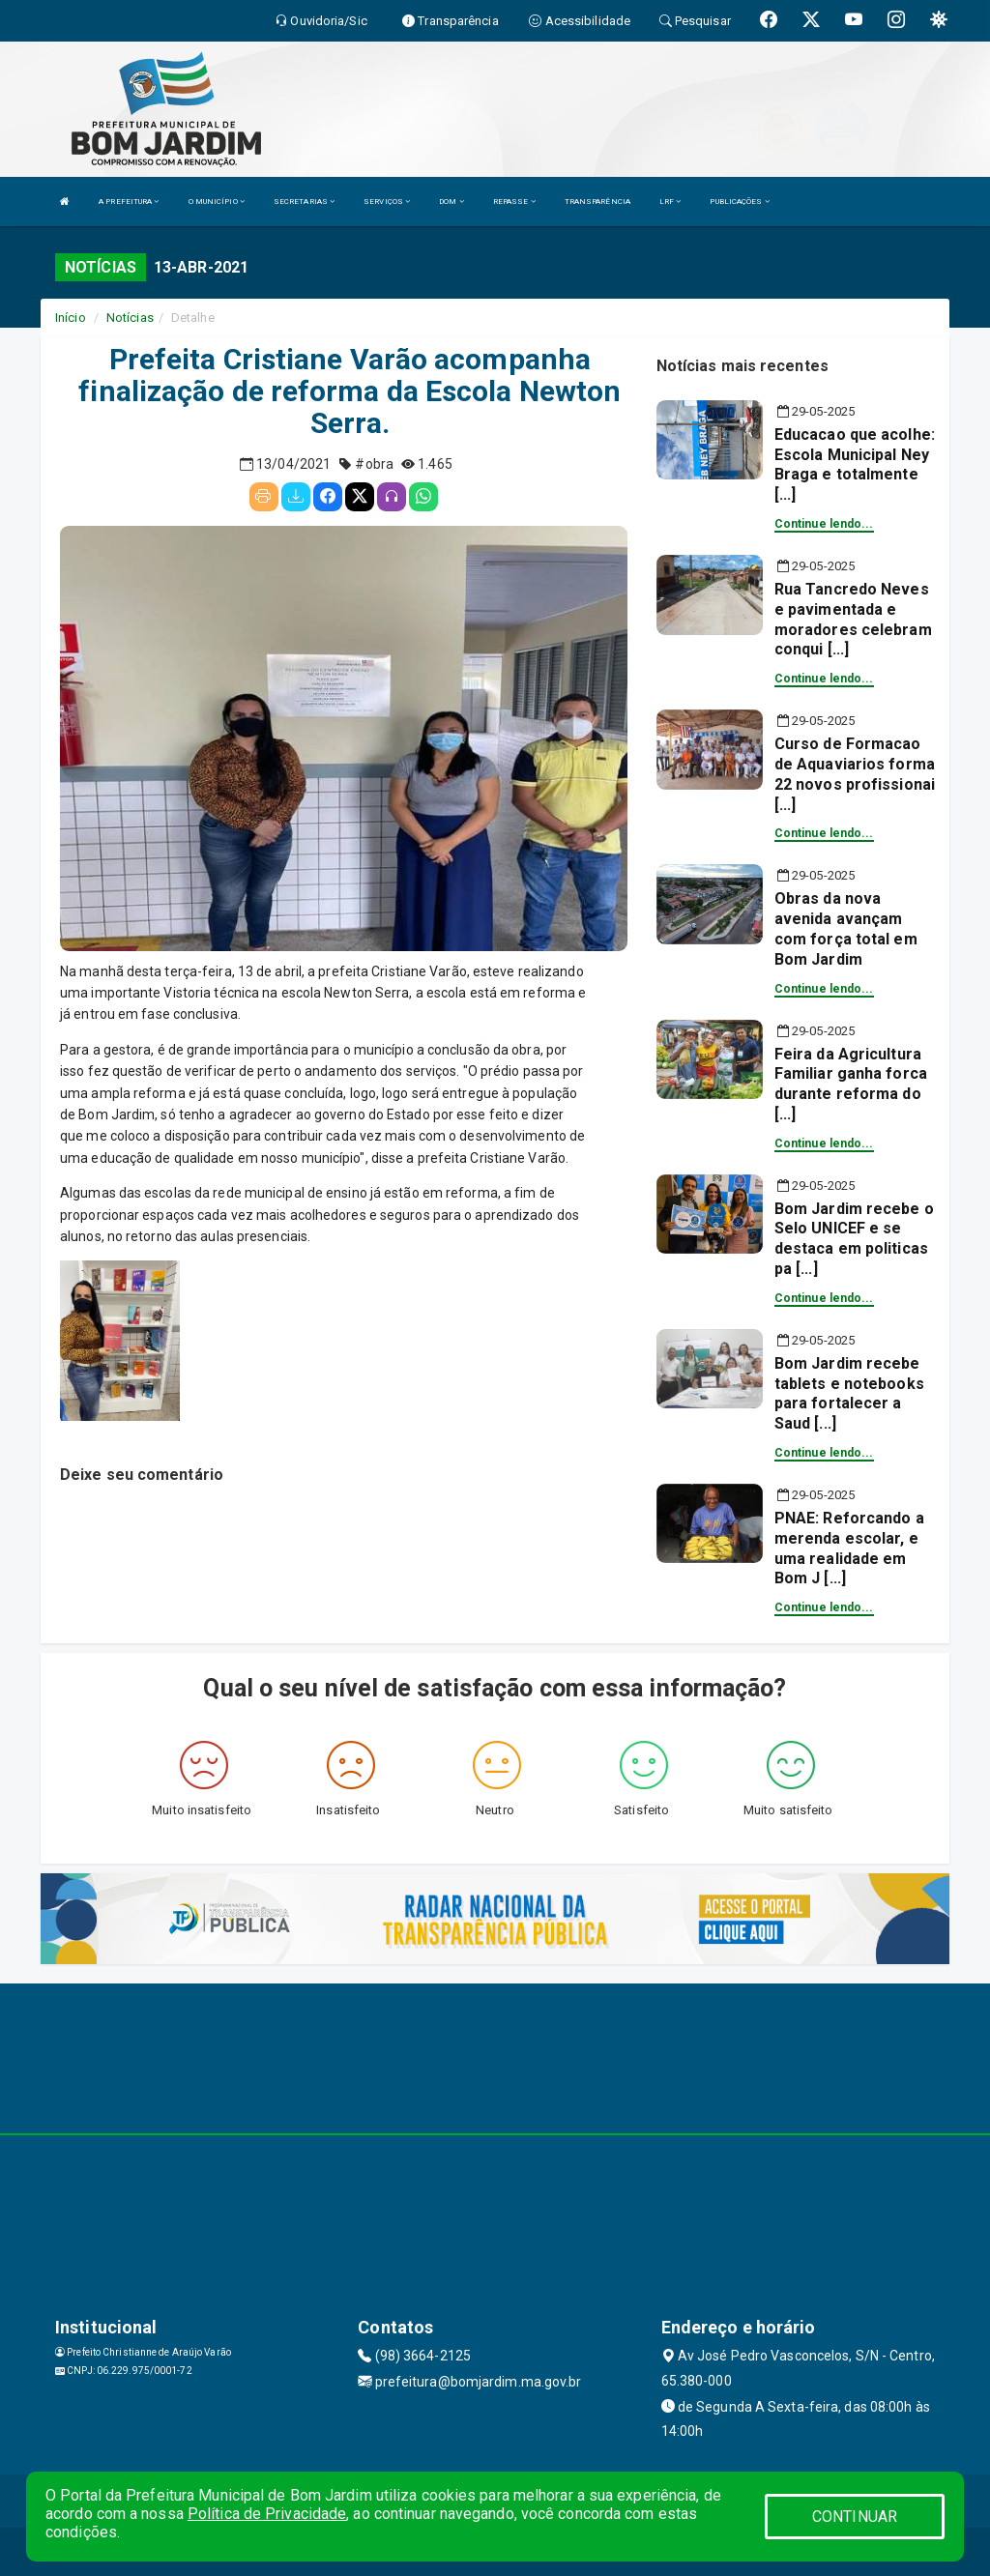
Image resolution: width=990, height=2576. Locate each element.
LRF (670, 201)
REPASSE (514, 201)
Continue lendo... (824, 524)
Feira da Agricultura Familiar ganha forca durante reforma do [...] (850, 1084)
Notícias (130, 317)
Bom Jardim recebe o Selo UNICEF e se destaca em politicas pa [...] (854, 1239)
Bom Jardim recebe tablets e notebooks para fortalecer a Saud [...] (849, 1393)
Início (70, 317)
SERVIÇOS (387, 201)
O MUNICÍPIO (217, 201)
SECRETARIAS (304, 201)
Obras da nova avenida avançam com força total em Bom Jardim (845, 928)
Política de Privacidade (267, 2513)
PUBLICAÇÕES (739, 201)
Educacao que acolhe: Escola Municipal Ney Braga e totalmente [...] (854, 464)
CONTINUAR (854, 2516)
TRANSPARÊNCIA (597, 201)
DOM (451, 201)
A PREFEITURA (129, 201)
